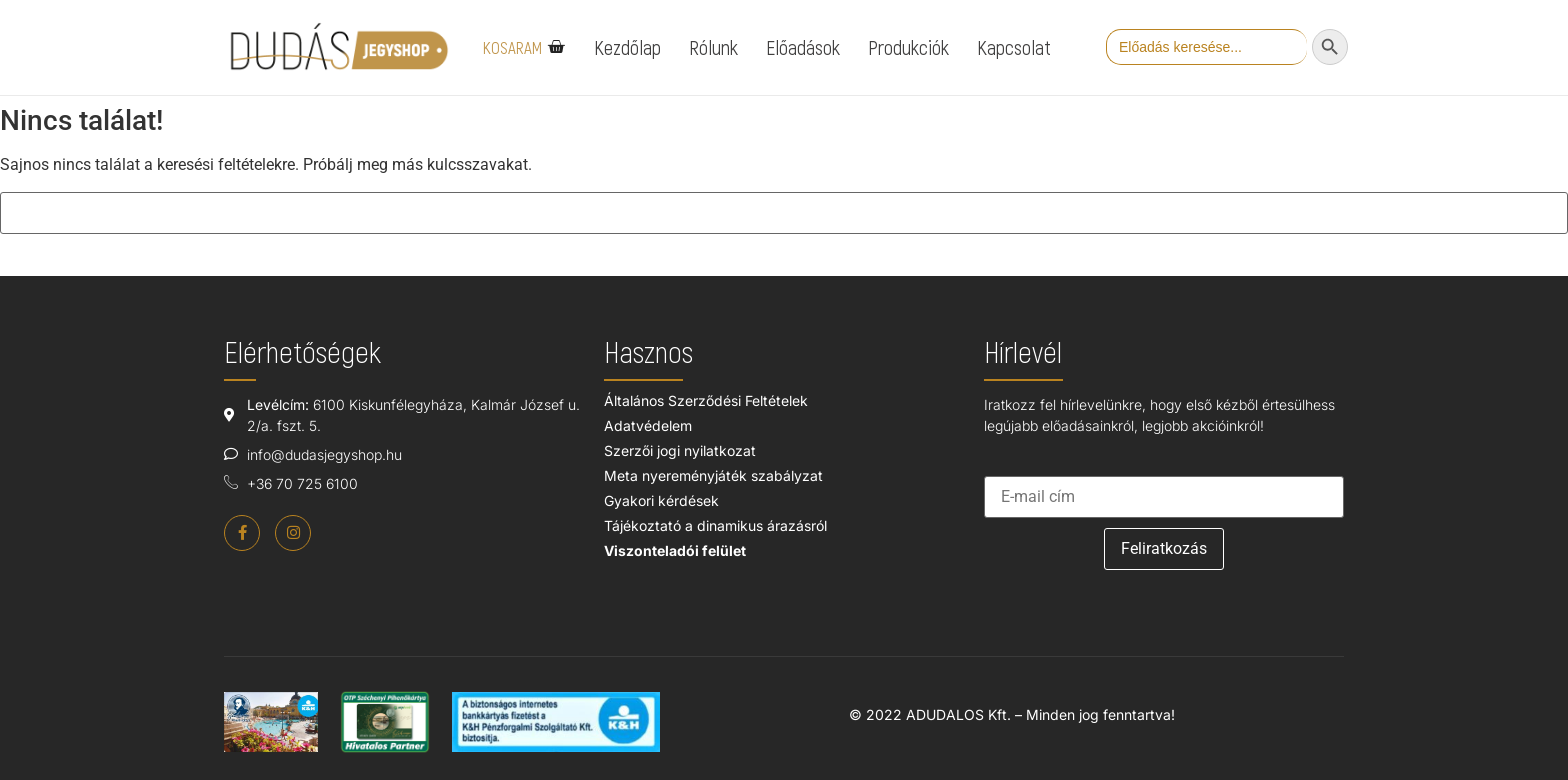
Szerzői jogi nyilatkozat (680, 450)
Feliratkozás (1164, 548)
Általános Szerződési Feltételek (706, 400)
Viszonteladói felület (675, 550)
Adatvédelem (648, 425)
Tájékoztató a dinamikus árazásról (715, 525)
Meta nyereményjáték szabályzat (713, 475)
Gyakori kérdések (661, 500)
